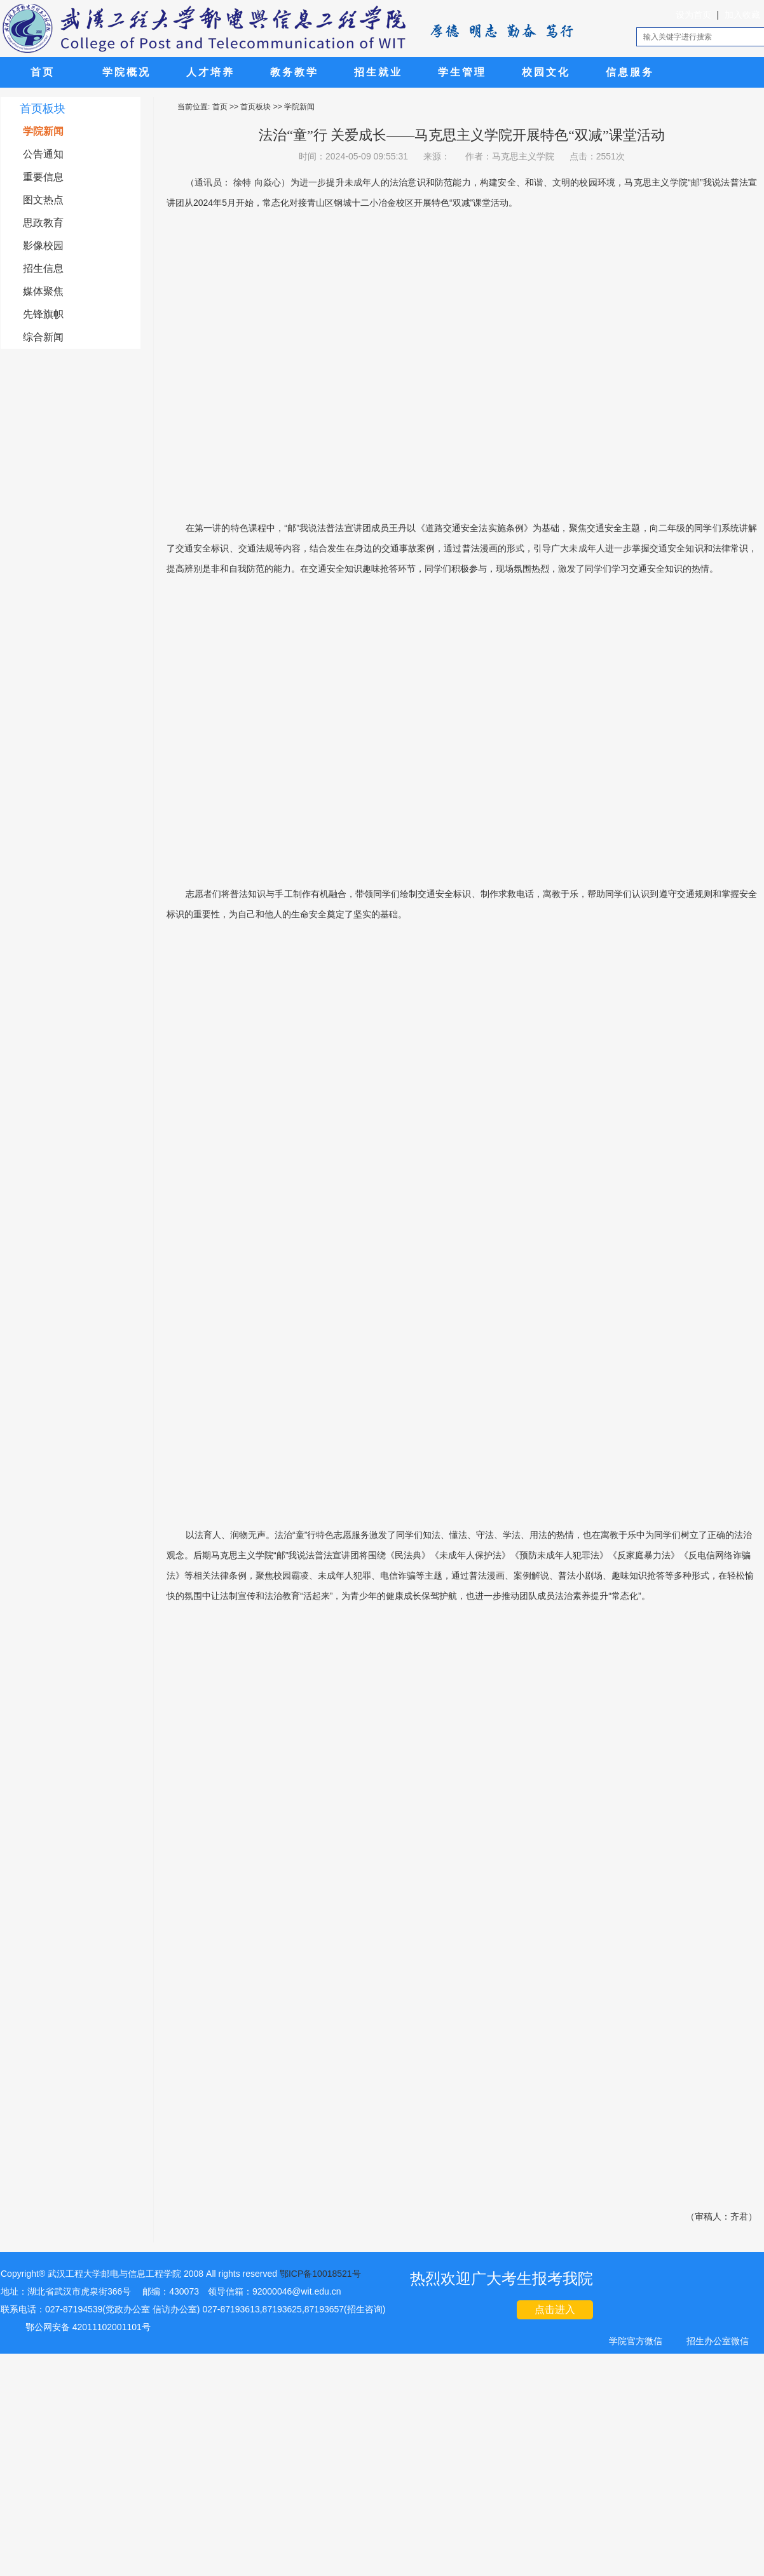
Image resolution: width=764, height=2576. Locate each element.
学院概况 (126, 72)
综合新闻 (43, 337)
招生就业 (378, 72)
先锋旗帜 (43, 314)
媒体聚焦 (43, 291)
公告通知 (43, 154)
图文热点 (43, 199)
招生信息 (43, 268)
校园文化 (546, 72)
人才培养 (210, 72)
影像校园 (43, 245)
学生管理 (462, 72)
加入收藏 (742, 15)
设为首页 (693, 15)
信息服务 (630, 72)
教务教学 (294, 72)
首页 (43, 72)
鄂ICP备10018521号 (320, 2274)
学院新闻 (43, 131)
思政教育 (43, 222)
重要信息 (43, 177)
